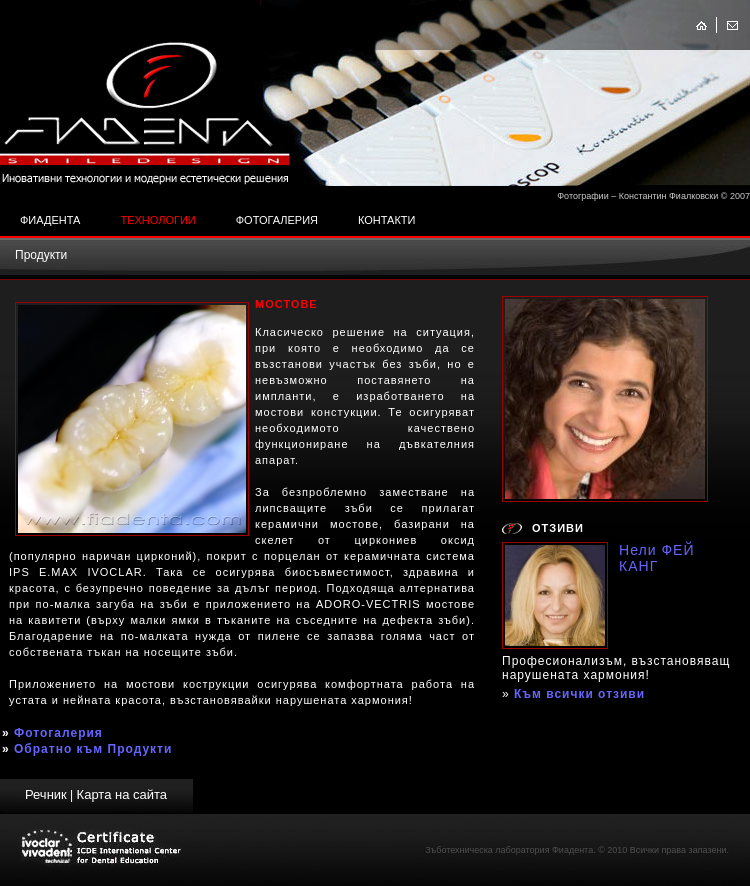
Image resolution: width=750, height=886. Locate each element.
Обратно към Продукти (93, 749)
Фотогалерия (277, 220)
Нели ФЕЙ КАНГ (657, 558)
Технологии (157, 220)
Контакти (387, 220)
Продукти (41, 255)
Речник (46, 794)
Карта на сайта (122, 794)
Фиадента (50, 220)
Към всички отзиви (579, 694)
